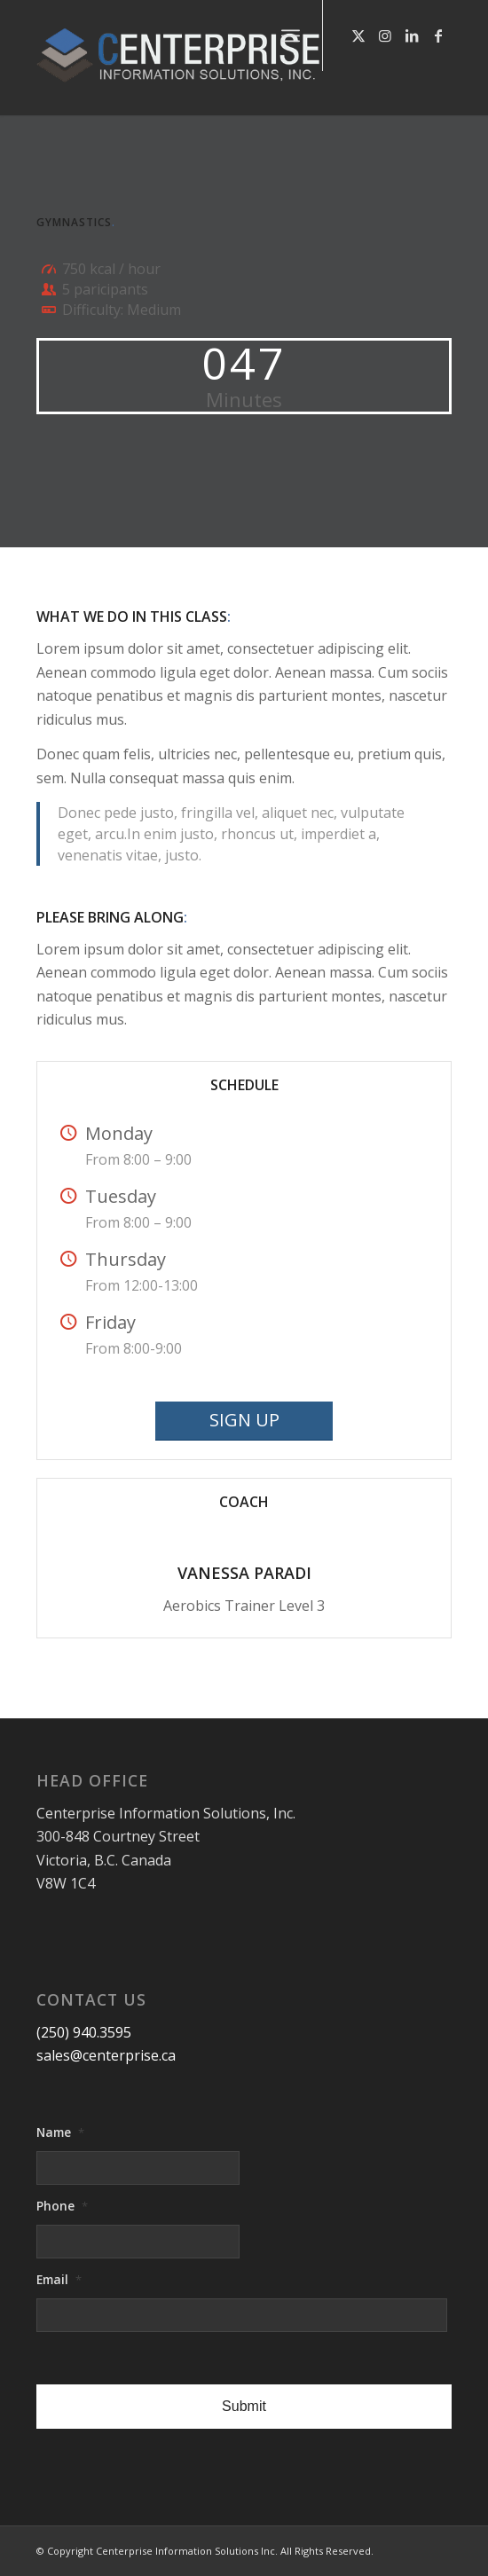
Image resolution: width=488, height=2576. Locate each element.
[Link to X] (358, 35)
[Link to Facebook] (438, 35)
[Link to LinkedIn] (411, 35)
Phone (62, 2206)
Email (59, 2280)
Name (60, 2132)
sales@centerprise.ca (106, 2055)
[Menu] (290, 35)
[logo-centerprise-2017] (202, 57)
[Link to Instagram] (385, 35)
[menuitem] (290, 35)
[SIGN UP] (244, 1421)
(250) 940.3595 (83, 2032)
